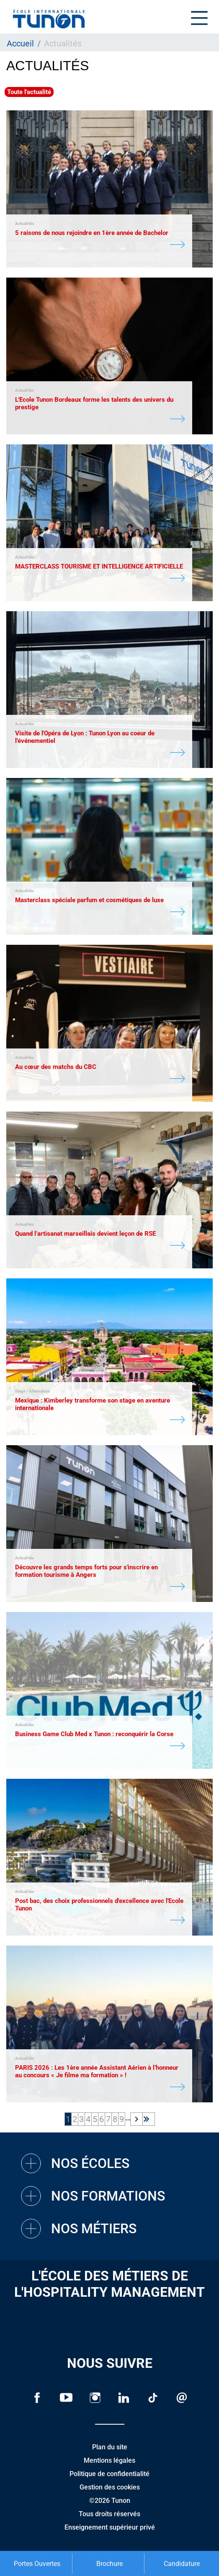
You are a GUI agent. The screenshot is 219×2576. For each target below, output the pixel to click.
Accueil (20, 43)
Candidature (182, 2564)
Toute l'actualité (29, 92)
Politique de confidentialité (109, 2474)
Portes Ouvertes (37, 2564)
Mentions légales (109, 2460)
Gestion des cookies (110, 2487)
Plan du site (109, 2447)
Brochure (109, 2564)
